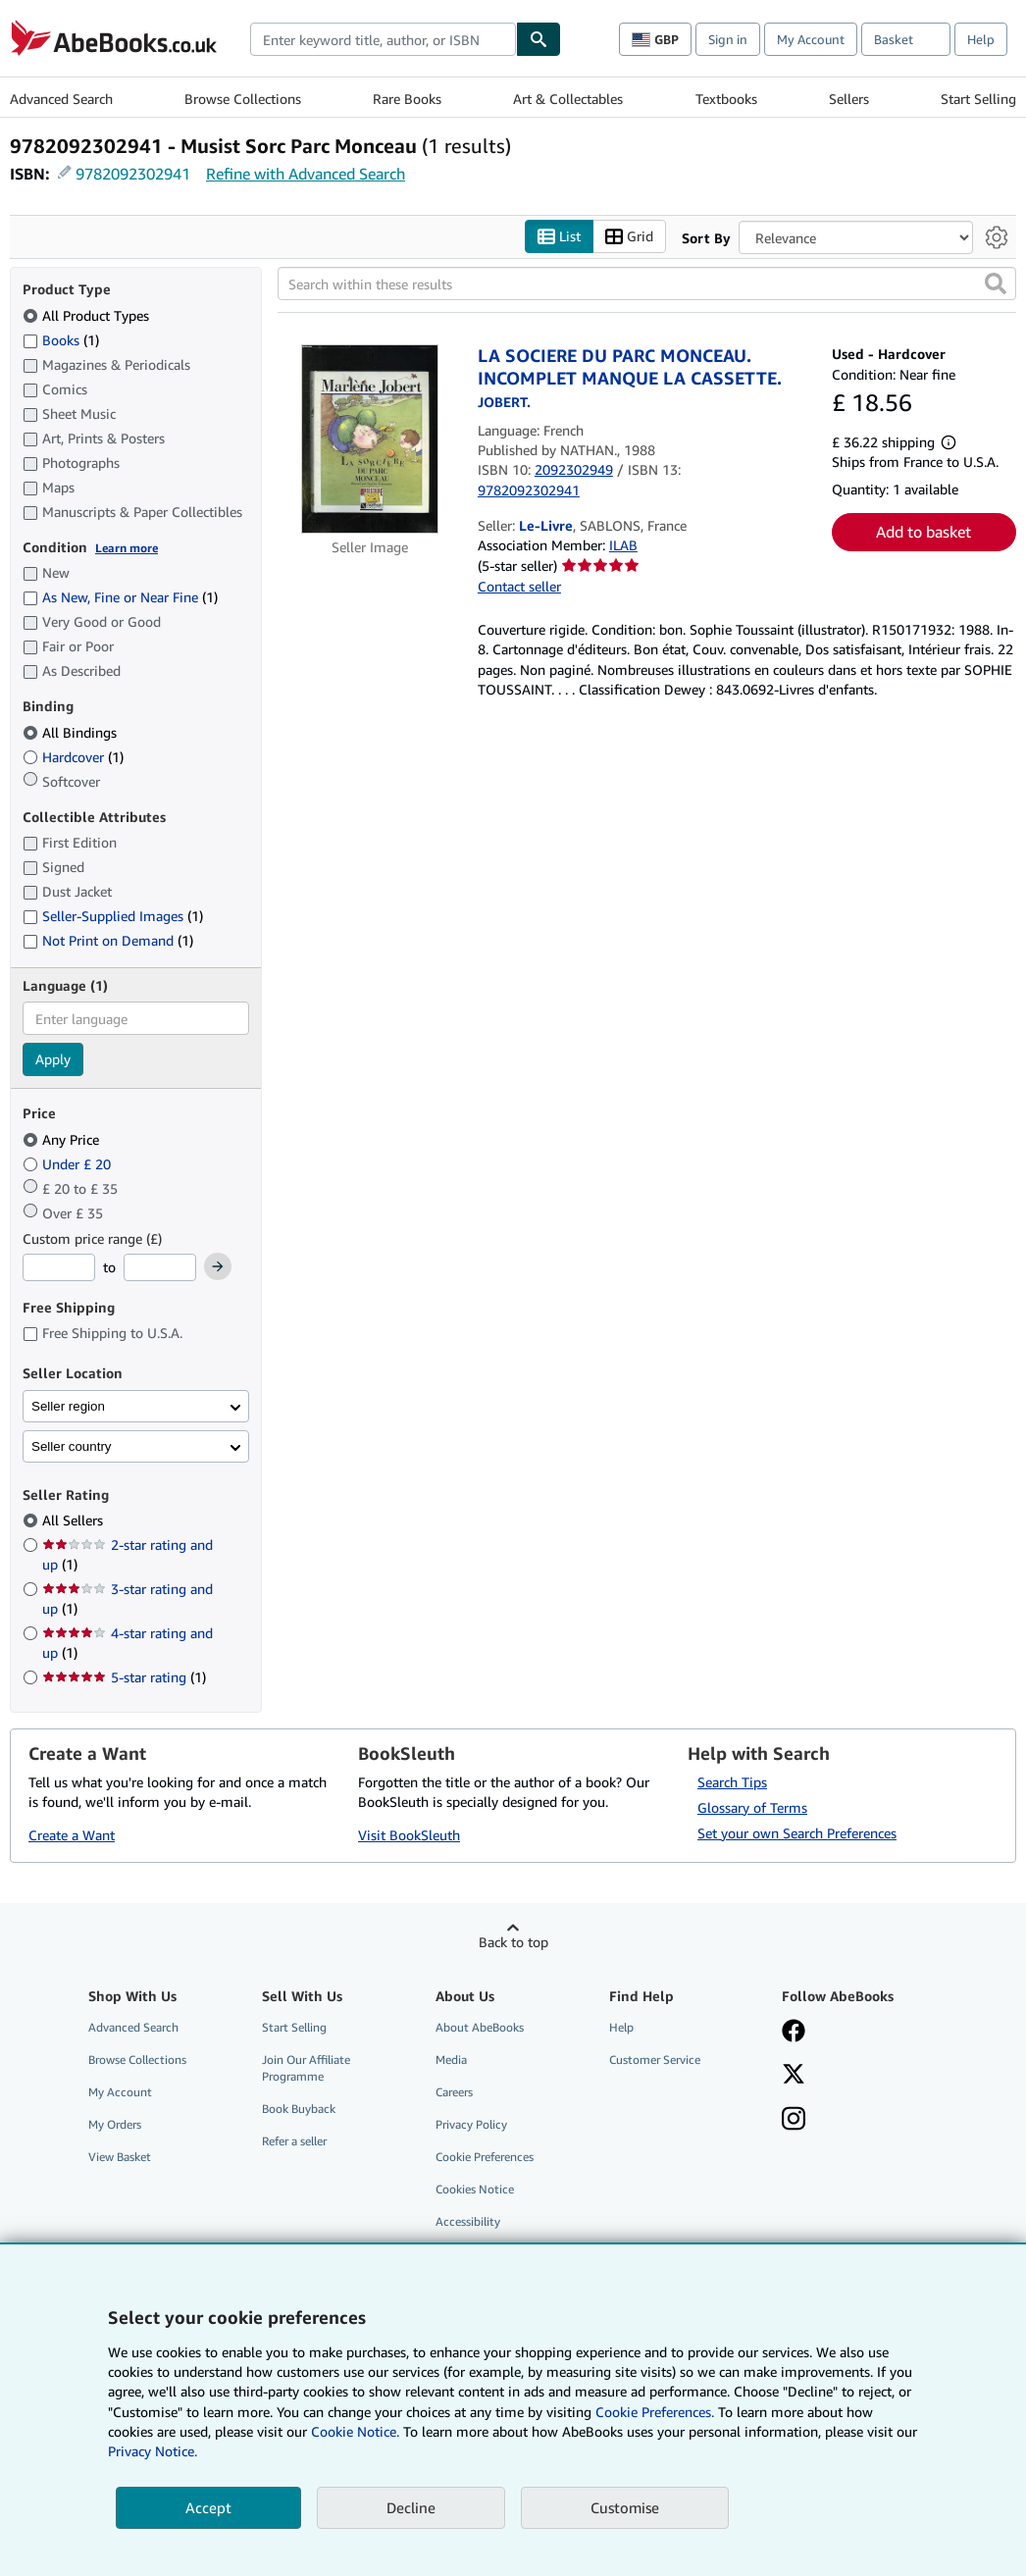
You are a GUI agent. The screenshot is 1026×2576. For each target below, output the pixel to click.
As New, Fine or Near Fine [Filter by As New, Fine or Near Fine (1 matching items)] (120, 598)
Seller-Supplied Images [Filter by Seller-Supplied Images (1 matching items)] (113, 916)
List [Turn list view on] (559, 237)
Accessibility (468, 2222)
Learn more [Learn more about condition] (126, 548)
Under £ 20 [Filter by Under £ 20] (69, 1164)
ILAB (623, 546)
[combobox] (383, 39)
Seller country (71, 1446)
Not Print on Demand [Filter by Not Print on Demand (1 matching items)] (108, 941)
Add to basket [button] (923, 532)
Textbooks (726, 98)
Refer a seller (294, 2142)
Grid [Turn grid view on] (629, 237)
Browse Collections (242, 98)
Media (451, 2059)
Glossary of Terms (752, 1807)
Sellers (849, 98)
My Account (811, 39)
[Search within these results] (647, 284)
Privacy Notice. (152, 2451)
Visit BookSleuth (409, 1836)
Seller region (68, 1406)
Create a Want (71, 1836)
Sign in (727, 39)
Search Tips (732, 1782)
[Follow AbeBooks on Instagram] (793, 2120)
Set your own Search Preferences (797, 1833)
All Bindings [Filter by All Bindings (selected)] (72, 732)
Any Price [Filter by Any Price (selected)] (63, 1139)
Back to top (513, 1941)
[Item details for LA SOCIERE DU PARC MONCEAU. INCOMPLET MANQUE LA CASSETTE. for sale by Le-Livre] (370, 439)
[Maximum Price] (160, 1268)
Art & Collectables (568, 98)
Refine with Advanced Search (305, 173)
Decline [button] (411, 2507)
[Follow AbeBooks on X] (793, 2075)
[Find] (538, 39)
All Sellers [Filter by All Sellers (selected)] (74, 1521)
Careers (454, 2092)
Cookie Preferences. (654, 2411)
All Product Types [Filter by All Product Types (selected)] (88, 315)
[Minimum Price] (59, 1268)
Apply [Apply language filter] (53, 1060)
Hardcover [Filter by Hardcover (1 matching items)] (73, 756)
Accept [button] (208, 2507)
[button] (995, 284)
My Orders (114, 2125)
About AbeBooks (480, 2027)
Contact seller (519, 586)
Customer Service (654, 2059)
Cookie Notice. (355, 2431)
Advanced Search (61, 98)
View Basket (119, 2157)
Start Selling (978, 98)
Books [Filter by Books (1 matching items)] (61, 339)
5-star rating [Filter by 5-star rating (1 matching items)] (124, 1678)
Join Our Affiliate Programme (306, 2068)
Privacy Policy (471, 2125)
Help (981, 39)
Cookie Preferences (485, 2157)
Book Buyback (298, 2109)
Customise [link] (624, 2507)
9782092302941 (133, 173)
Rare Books (407, 98)
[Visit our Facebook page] (793, 2032)
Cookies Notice (475, 2190)
